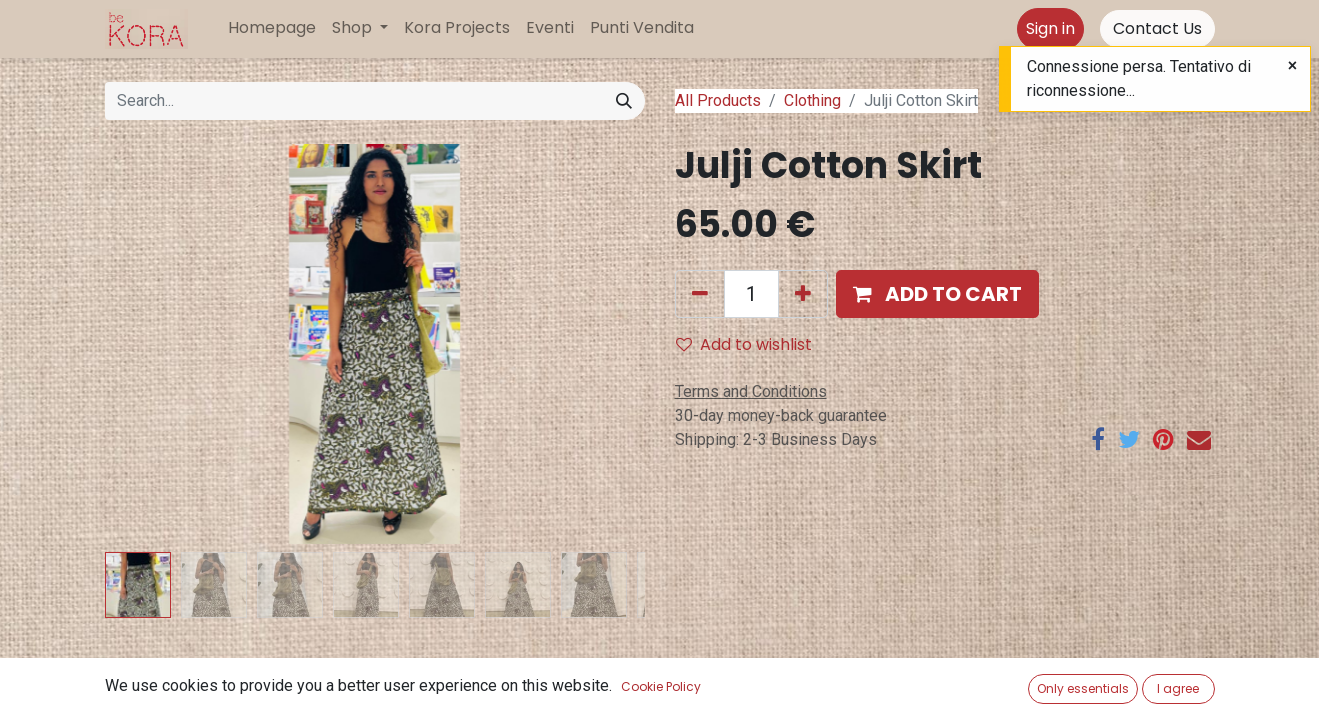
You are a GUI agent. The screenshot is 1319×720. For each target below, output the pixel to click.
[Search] (624, 101)
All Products (718, 100)
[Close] (1292, 66)
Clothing (812, 100)
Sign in (1050, 28)
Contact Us (1157, 28)
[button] (937, 294)
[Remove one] (700, 294)
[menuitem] (272, 28)
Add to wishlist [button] (744, 344)
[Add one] (803, 294)
